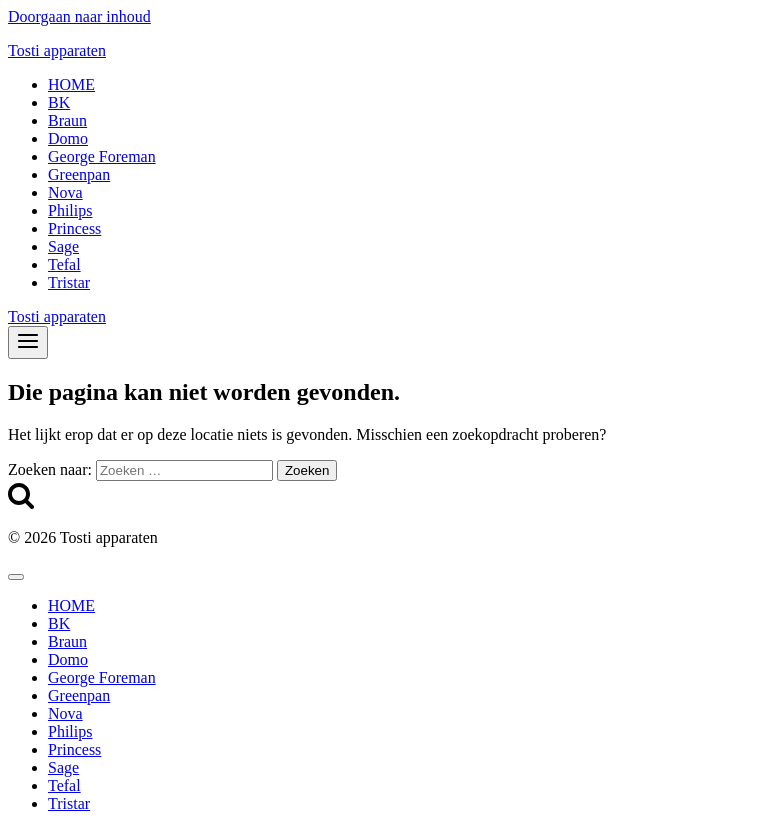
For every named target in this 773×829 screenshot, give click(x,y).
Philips (70, 210)
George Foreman (102, 156)
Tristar (69, 282)
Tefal (64, 264)
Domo (68, 138)
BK (59, 102)
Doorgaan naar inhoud (79, 16)
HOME (71, 84)
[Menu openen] (28, 342)
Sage (63, 246)
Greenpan (79, 174)
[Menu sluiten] (16, 577)
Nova (65, 192)
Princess (74, 228)
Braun (67, 120)
